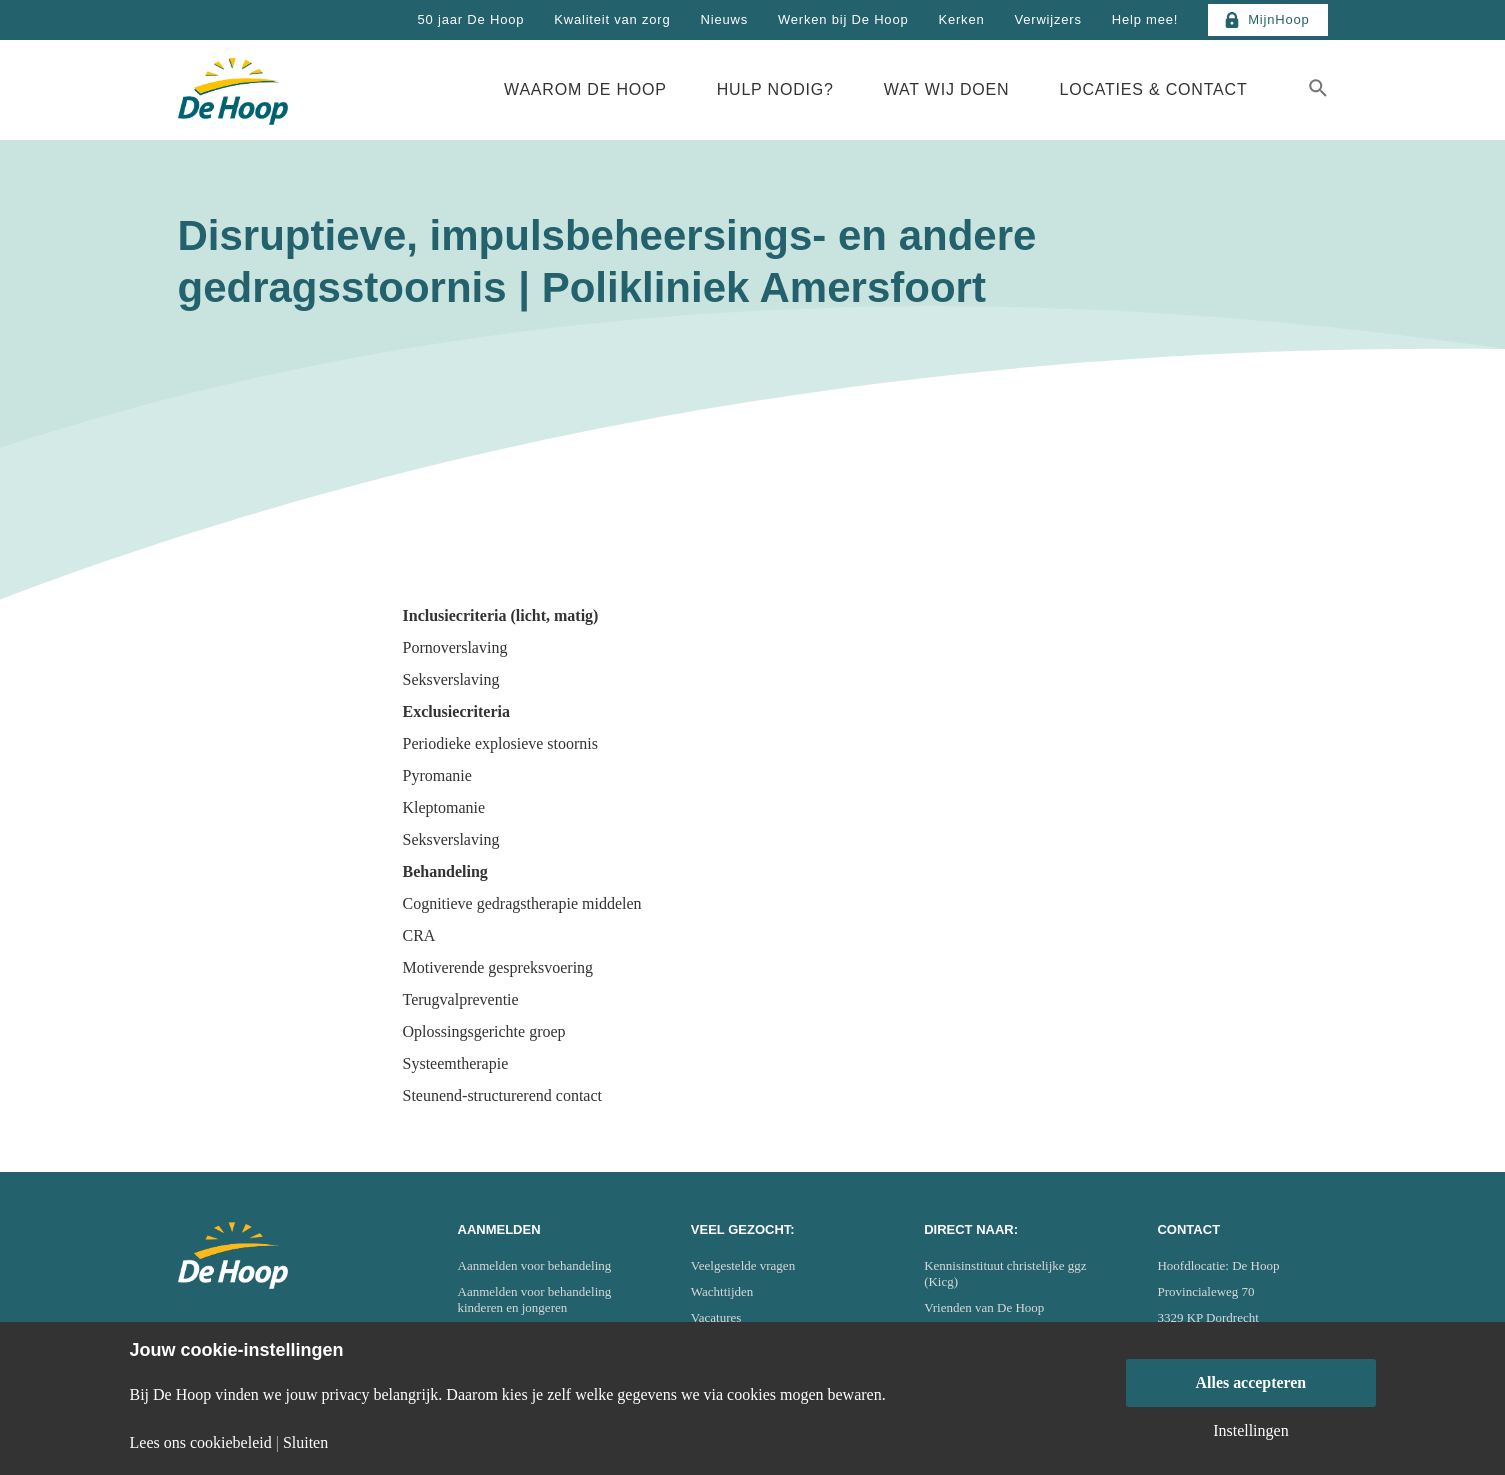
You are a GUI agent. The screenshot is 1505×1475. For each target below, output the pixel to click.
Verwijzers (1047, 19)
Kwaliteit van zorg (612, 19)
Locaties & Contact (1153, 89)
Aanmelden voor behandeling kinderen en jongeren (535, 1299)
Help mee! (1145, 19)
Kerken (961, 19)
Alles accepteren (1250, 1382)
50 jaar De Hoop (471, 19)
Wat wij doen (947, 89)
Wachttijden (722, 1291)
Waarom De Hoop (585, 89)
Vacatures (716, 1317)
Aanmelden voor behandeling (535, 1265)
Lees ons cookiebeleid (201, 1443)
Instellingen (1251, 1431)
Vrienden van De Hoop (984, 1307)
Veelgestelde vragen (743, 1265)
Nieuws (724, 19)
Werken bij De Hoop (843, 19)
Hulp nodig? (775, 89)
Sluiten (305, 1443)
